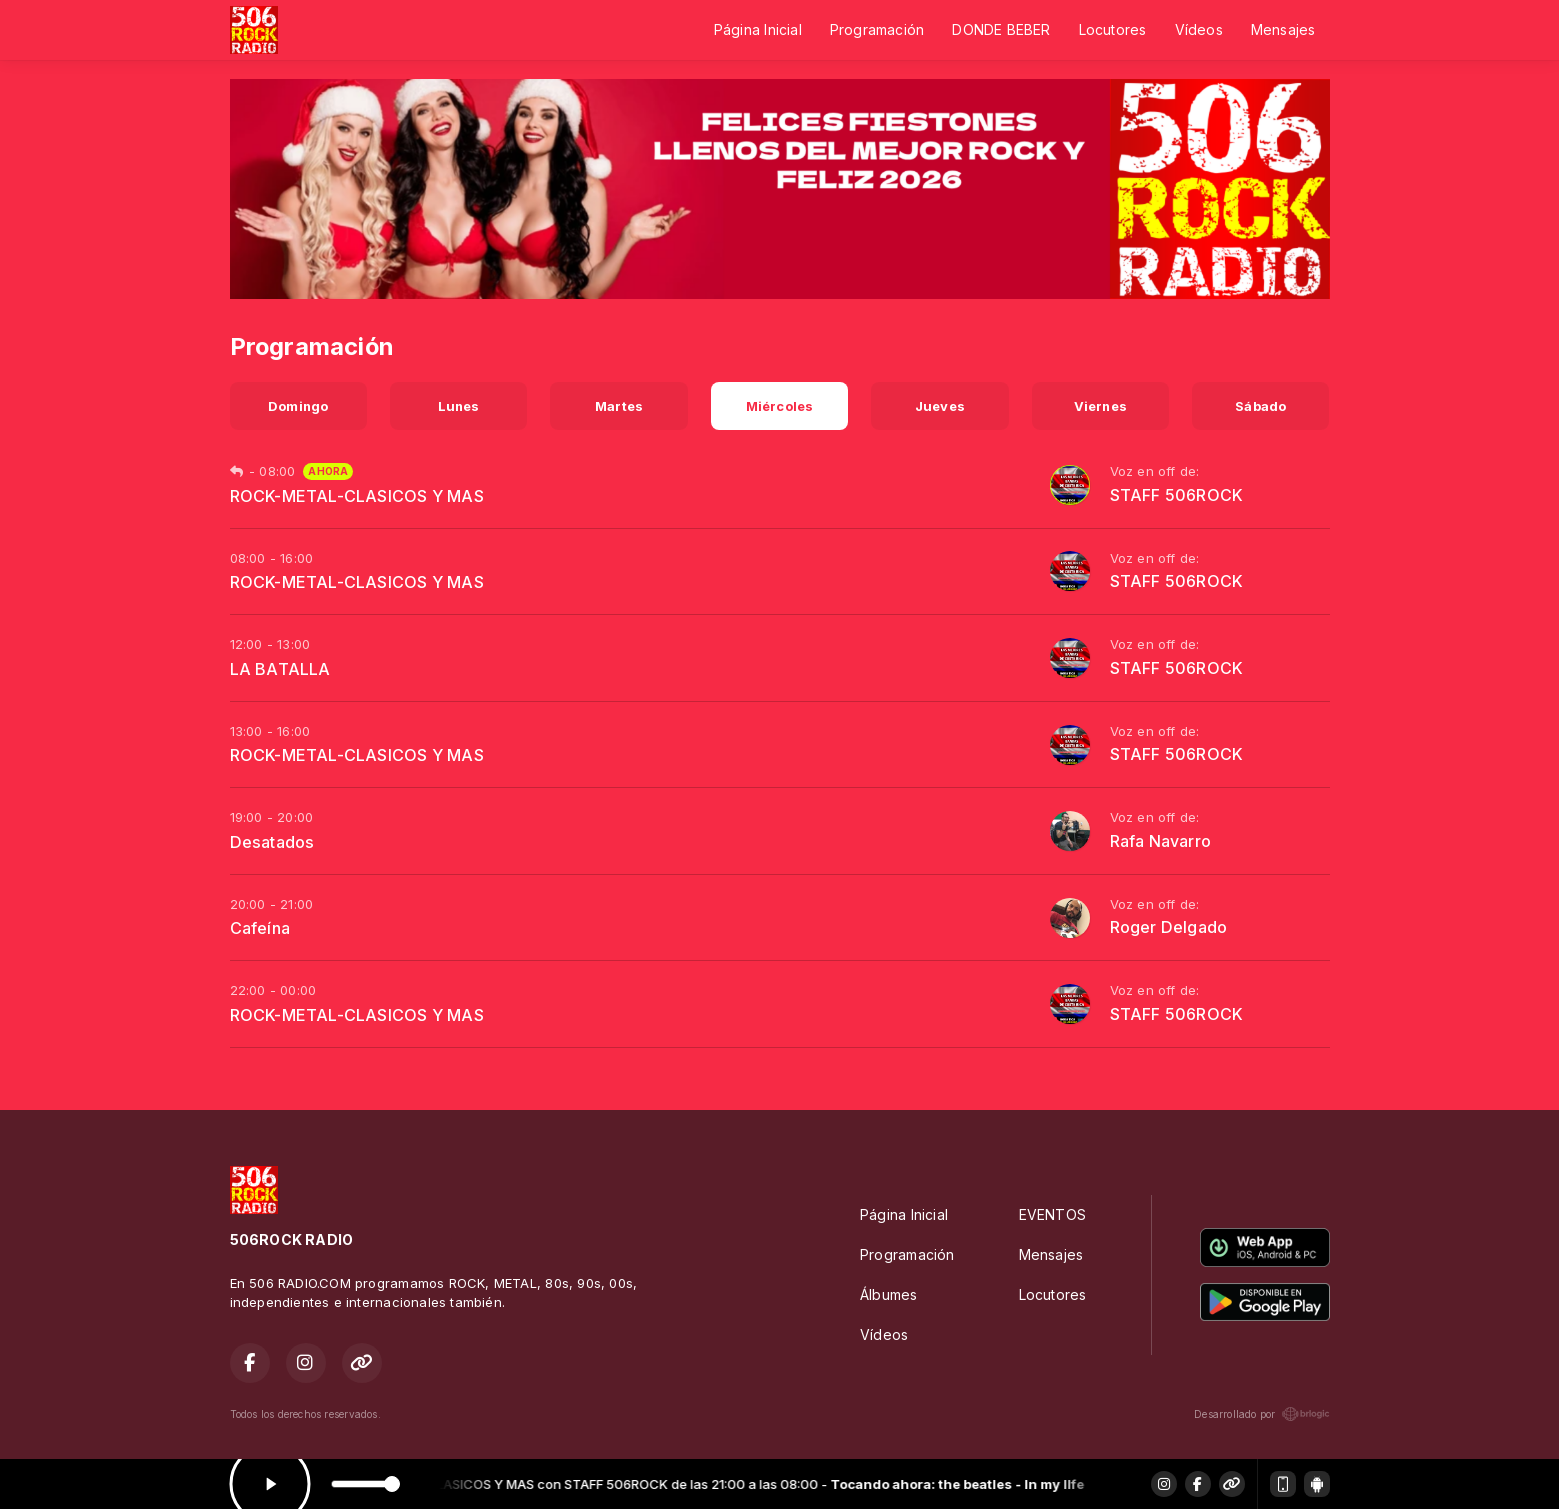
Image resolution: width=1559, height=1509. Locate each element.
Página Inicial (758, 29)
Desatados (272, 842)
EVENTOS (1052, 1214)
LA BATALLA (280, 669)
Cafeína (260, 928)
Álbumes (888, 1294)
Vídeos (1199, 29)
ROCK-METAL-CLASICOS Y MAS (357, 496)
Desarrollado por (1261, 1414)
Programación (877, 29)
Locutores (1113, 29)
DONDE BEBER (1001, 29)
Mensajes (1283, 29)
